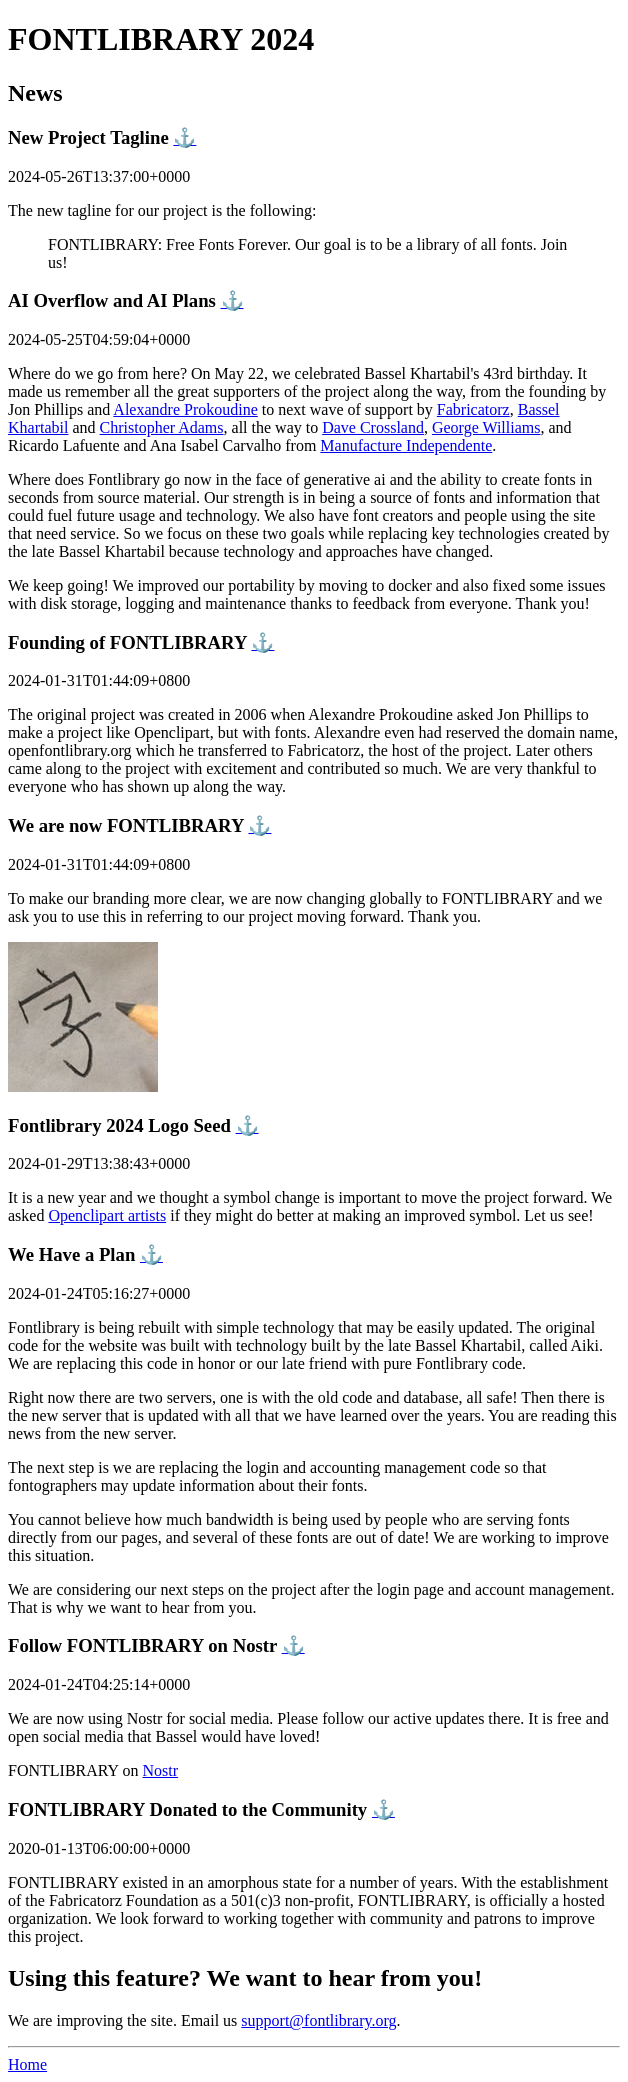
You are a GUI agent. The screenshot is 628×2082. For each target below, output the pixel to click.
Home (27, 2064)
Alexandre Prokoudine (185, 409)
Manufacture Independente (406, 445)
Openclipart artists (107, 1215)
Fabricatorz (473, 409)
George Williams (486, 427)
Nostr (161, 1770)
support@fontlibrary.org (318, 2020)
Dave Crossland (373, 427)
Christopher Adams (162, 427)
